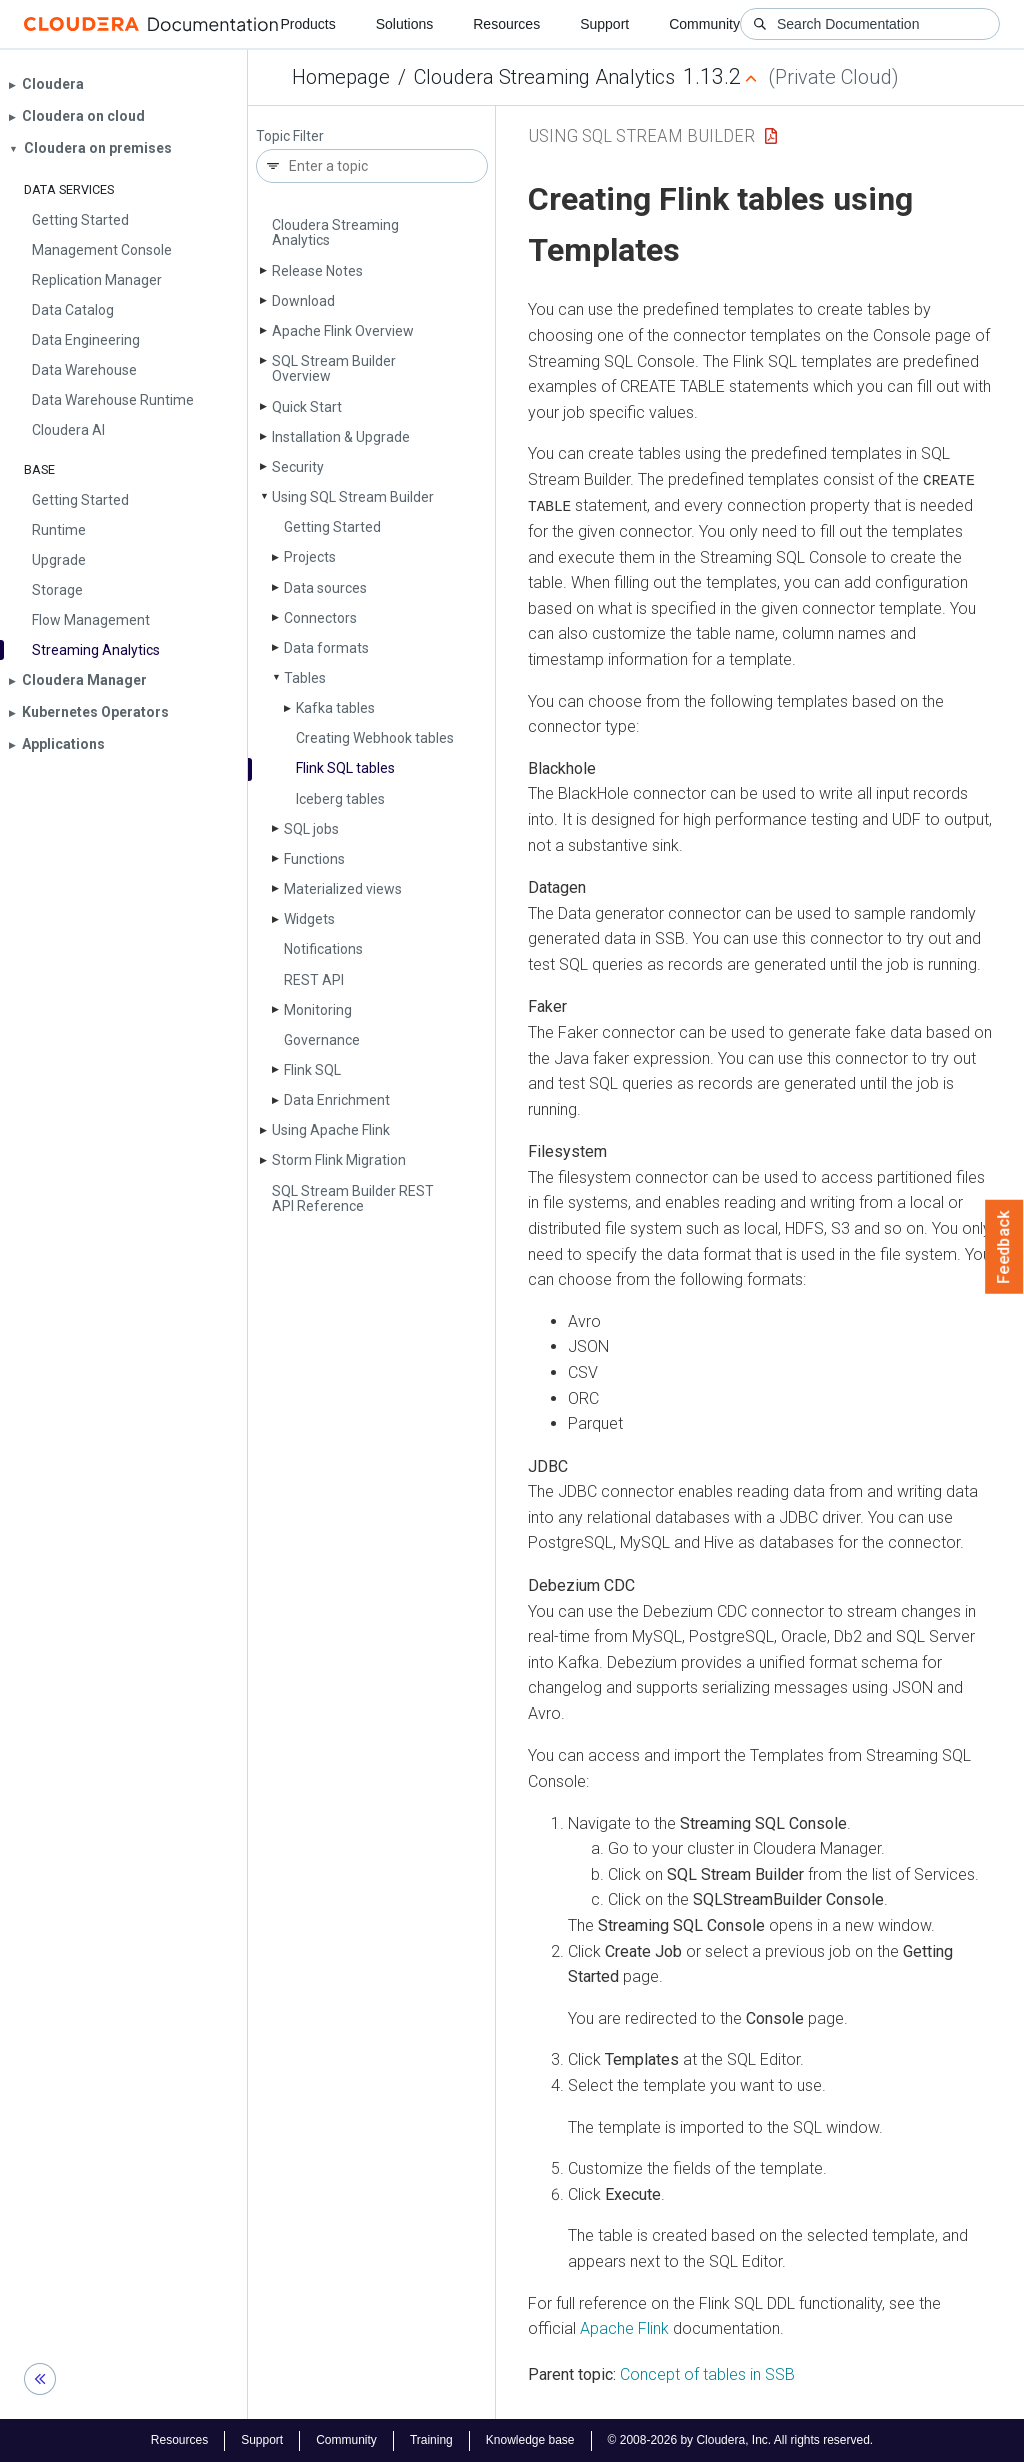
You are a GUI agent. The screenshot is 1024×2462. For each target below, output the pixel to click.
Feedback (1004, 1247)
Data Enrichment (337, 1100)
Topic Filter (290, 136)
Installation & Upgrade (341, 437)
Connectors (320, 618)
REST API (314, 980)
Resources (506, 24)
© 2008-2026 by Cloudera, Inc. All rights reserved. (741, 2440)
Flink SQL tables (345, 768)
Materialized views (343, 889)
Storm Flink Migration (339, 1160)
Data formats (326, 648)
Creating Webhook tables (375, 738)
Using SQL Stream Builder (353, 497)
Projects (310, 557)
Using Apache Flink (331, 1130)
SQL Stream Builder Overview (334, 368)
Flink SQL (312, 1070)
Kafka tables (335, 708)
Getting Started (332, 527)
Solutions (405, 24)
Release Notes (317, 271)
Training (431, 2440)
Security (298, 467)
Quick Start (307, 407)
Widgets (309, 919)
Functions (314, 859)
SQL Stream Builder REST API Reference (353, 1198)
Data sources (325, 588)
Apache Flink (624, 2327)
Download (303, 301)
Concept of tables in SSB (707, 2373)
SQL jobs (311, 829)
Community (704, 24)
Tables (305, 678)
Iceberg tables (340, 799)
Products (307, 24)
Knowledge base (530, 2440)
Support (604, 24)
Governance (322, 1040)
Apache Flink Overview (343, 331)
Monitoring (318, 1010)
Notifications (323, 949)
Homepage (341, 77)
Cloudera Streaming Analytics (544, 77)
